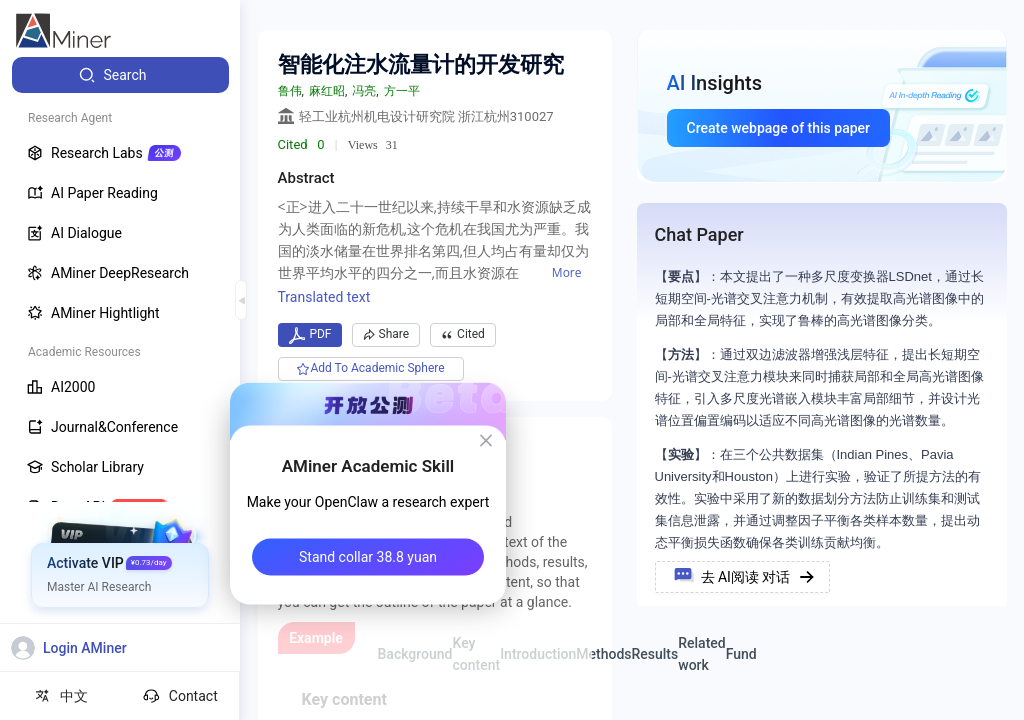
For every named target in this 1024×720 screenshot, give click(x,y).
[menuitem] (120, 75)
